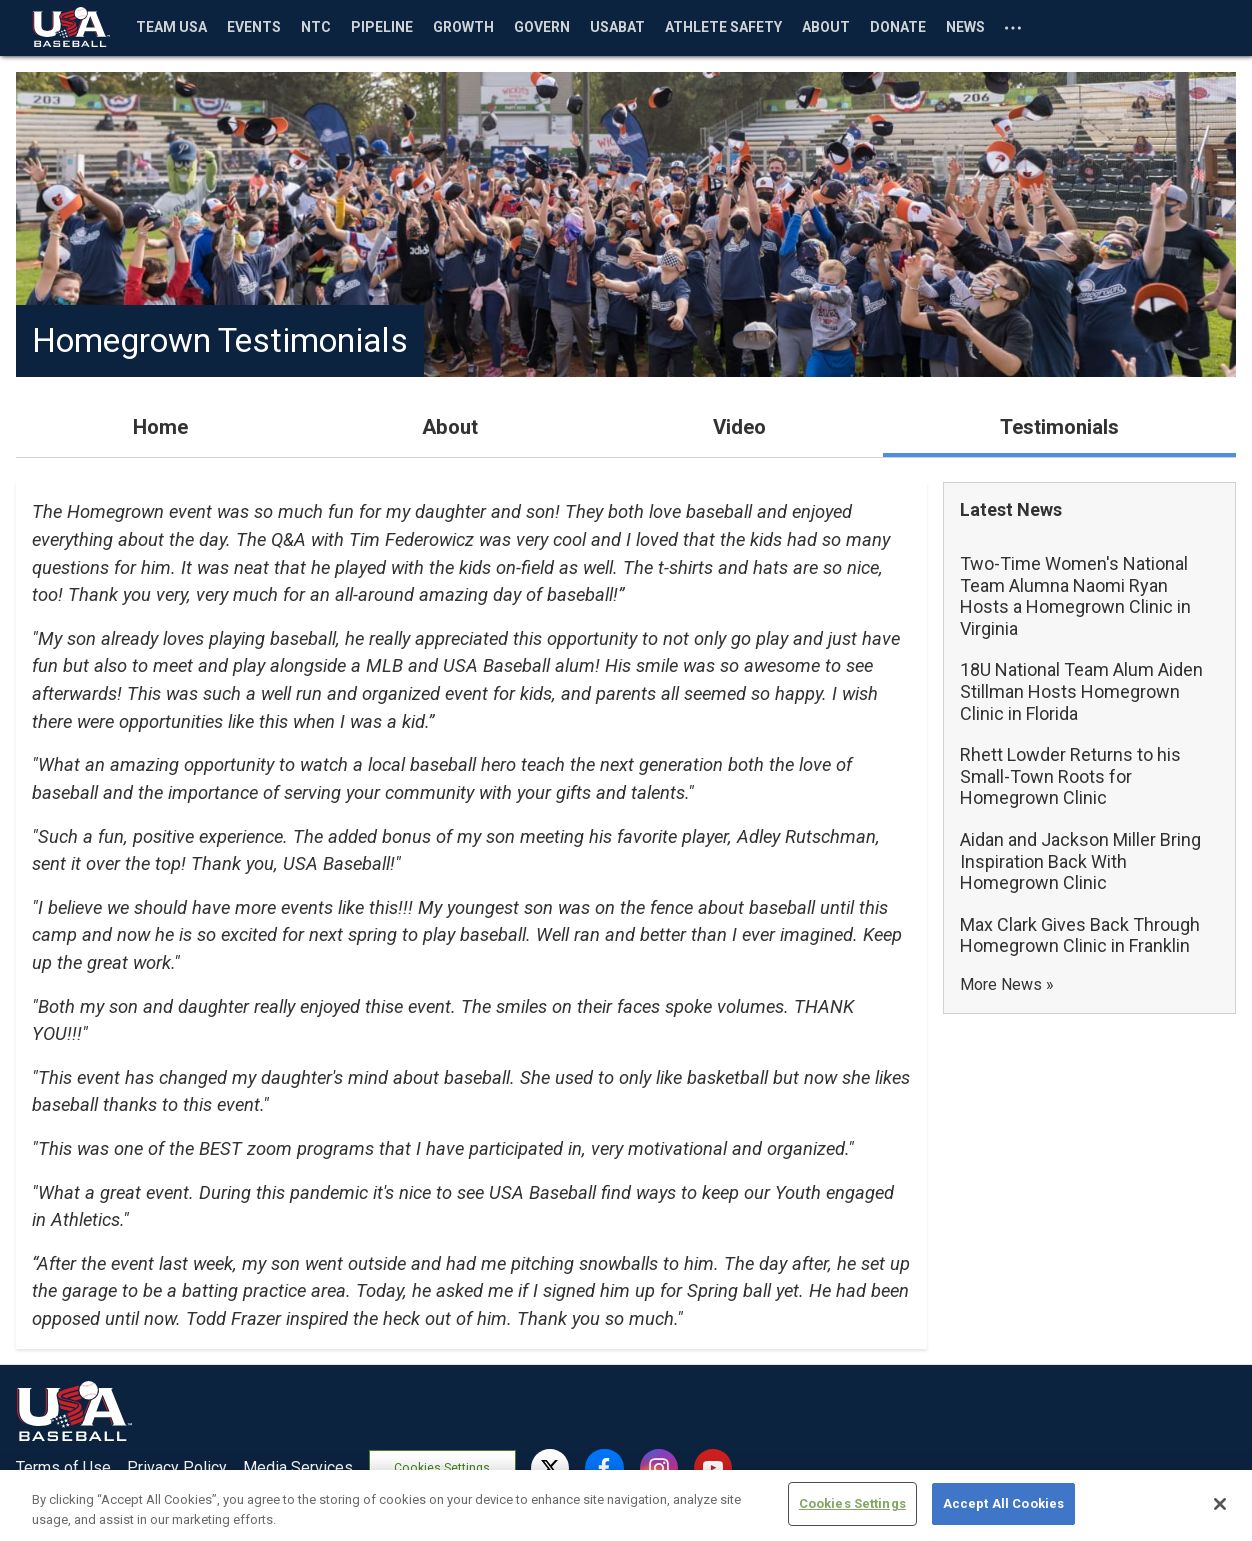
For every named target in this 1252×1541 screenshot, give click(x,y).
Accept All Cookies (1003, 1503)
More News (1001, 984)
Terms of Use (63, 1467)
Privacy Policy (177, 1467)
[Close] (1220, 1504)
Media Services (298, 1467)
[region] (626, 1505)
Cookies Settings (444, 1468)
